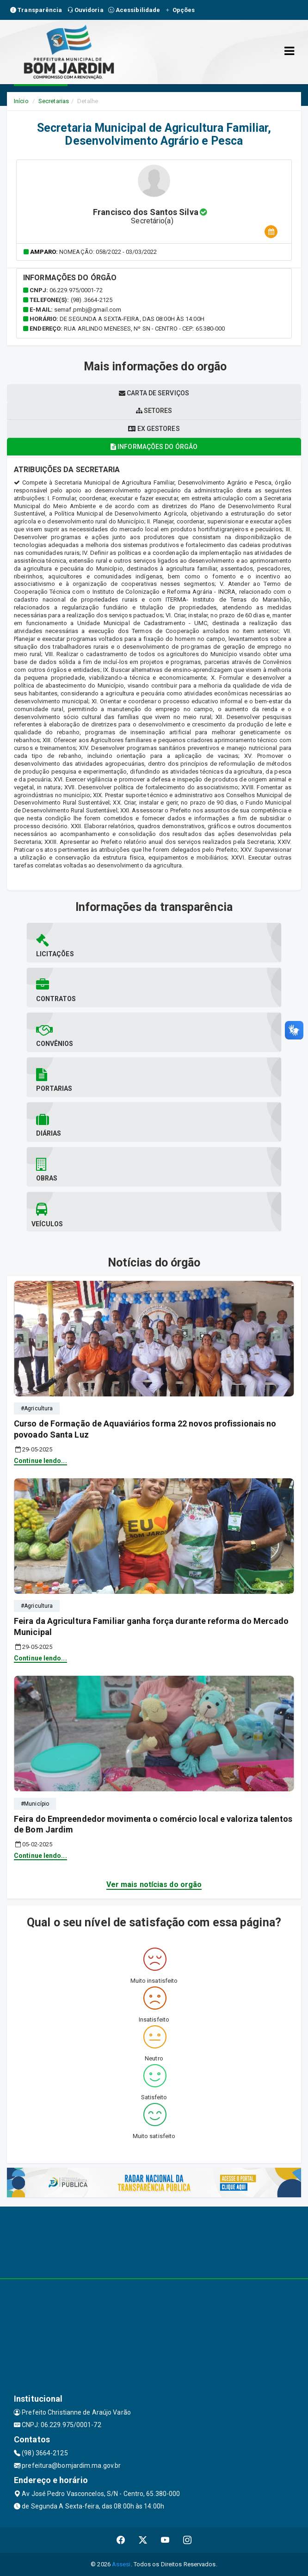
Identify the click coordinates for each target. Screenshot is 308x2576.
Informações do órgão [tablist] (154, 446)
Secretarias (53, 101)
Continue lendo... (40, 1460)
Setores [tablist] (154, 410)
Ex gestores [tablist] (153, 428)
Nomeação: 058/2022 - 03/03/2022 (108, 251)
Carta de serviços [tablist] (154, 393)
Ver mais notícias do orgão (154, 1884)
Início (21, 101)
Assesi (121, 2564)
